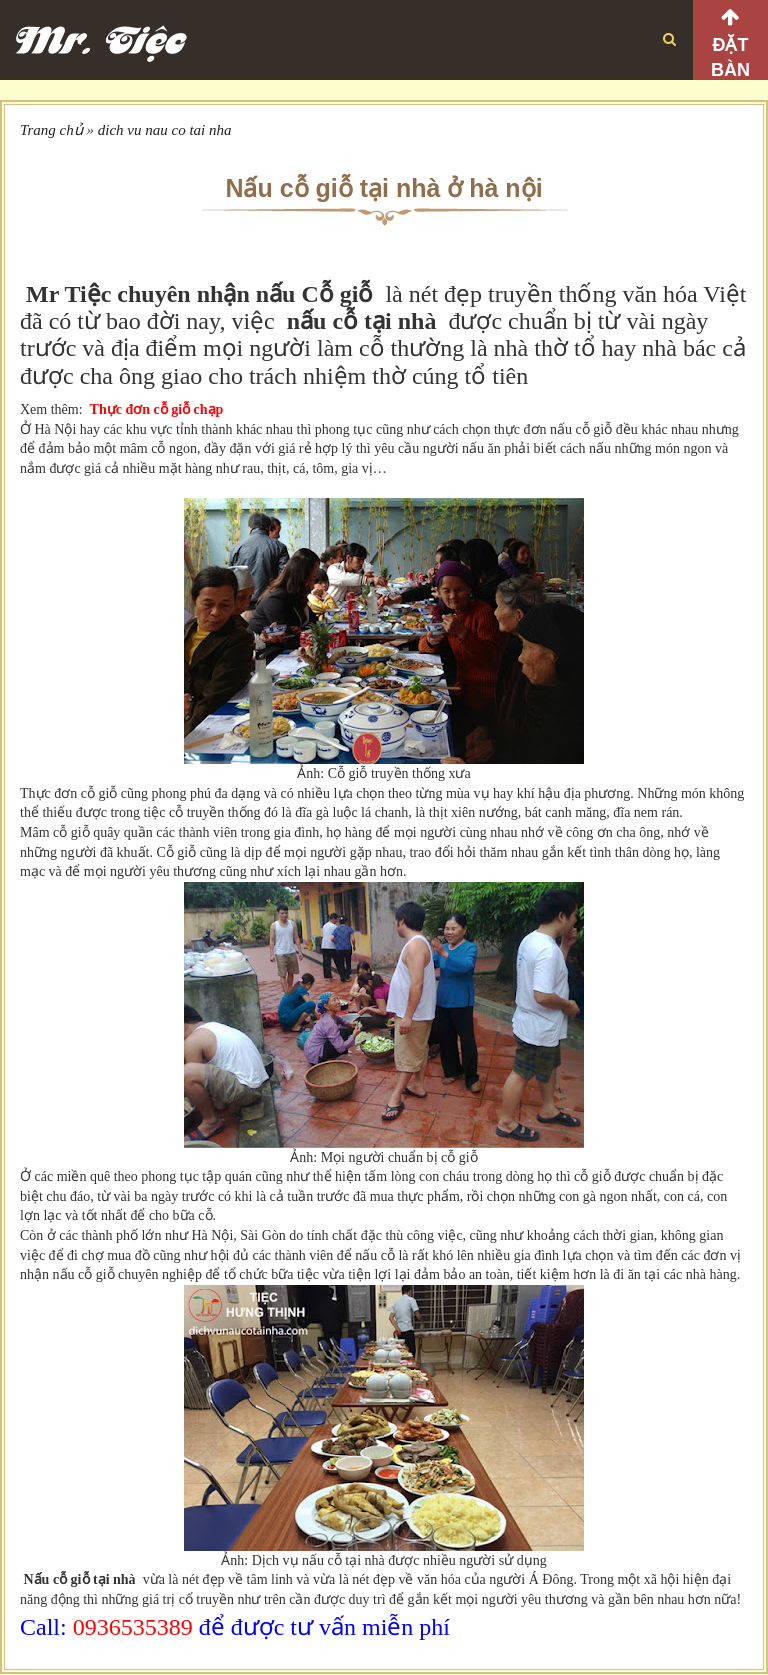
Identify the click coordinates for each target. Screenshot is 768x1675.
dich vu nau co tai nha (165, 130)
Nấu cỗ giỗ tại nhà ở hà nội (383, 188)
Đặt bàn (730, 57)
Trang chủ (51, 130)
